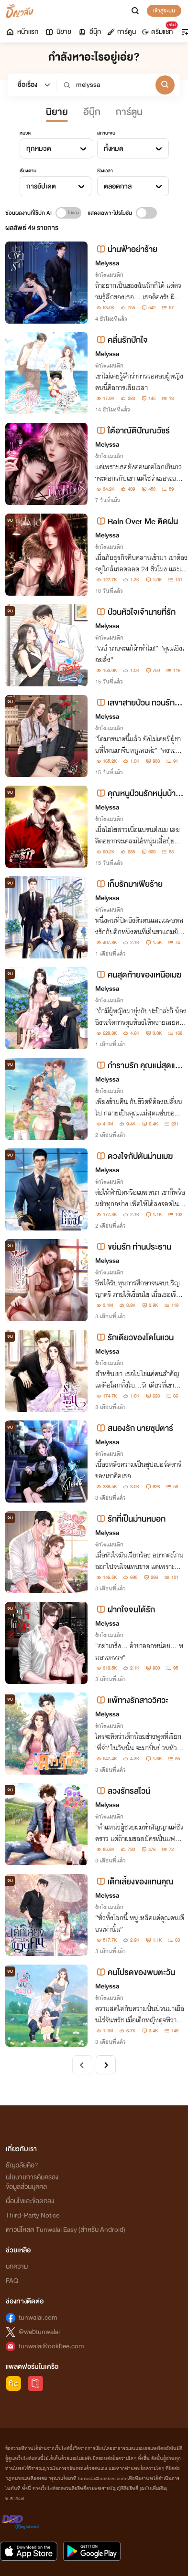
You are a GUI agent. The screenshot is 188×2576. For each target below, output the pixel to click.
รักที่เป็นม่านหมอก (130, 1519)
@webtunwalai (39, 2332)
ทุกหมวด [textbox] (38, 149)
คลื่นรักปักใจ (121, 340)
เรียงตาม (28, 171)
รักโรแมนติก (109, 275)
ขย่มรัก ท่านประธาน (133, 1247)
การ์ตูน (121, 32)
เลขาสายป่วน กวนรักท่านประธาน (139, 703)
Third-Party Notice (32, 2215)
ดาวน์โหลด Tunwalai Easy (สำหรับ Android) (65, 2230)
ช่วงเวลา (105, 171)
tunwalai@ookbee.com (51, 2346)
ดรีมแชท (159, 29)
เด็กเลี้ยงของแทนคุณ (134, 1882)
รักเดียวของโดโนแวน (134, 1338)
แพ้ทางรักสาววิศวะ (131, 1700)
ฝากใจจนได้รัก (125, 1610)
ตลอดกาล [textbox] (118, 186)
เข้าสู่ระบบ (164, 10)
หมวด (25, 133)
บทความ (17, 2266)
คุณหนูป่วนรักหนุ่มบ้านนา (137, 793)
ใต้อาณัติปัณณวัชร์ (132, 431)
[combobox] (56, 148)
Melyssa (107, 263)
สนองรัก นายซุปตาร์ (134, 1428)
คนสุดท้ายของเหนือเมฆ (138, 975)
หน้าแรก (21, 32)
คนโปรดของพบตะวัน (135, 1972)
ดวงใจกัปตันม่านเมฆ (134, 1156)
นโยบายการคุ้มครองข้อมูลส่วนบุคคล (32, 2182)
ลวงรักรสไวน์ (122, 1791)
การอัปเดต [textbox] (41, 186)
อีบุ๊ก (89, 32)
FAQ (12, 2281)
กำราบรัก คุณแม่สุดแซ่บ (137, 1065)
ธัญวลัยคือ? (22, 2165)
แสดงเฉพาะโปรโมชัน (110, 213)
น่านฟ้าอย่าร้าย (126, 249)
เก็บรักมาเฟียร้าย (129, 884)
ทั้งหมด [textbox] (113, 149)
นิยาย (57, 32)
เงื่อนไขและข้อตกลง (30, 2201)
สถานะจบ (106, 133)
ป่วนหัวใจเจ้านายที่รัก (135, 612)
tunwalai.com (38, 2318)
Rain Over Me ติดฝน (136, 521)
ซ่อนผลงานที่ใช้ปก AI (28, 213)
